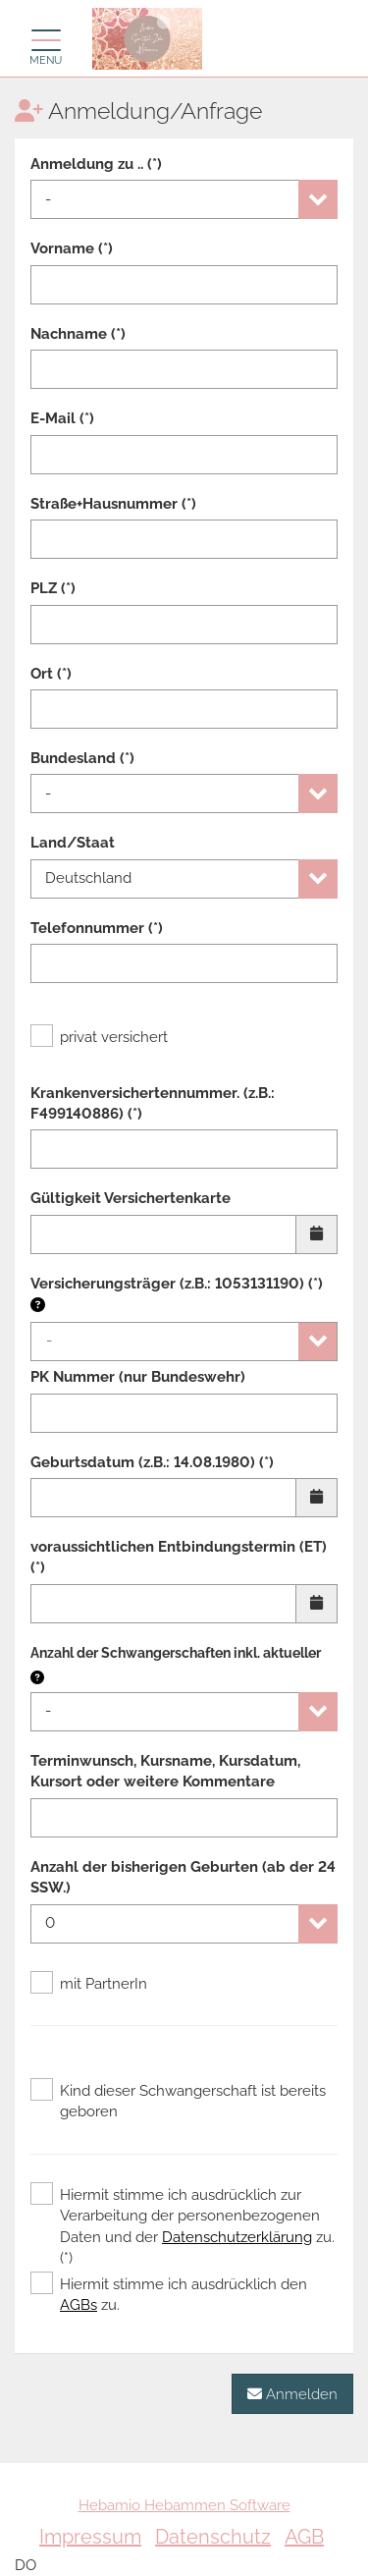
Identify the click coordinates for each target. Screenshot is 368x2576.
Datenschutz (213, 2537)
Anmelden (292, 2394)
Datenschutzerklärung (237, 2237)
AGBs (78, 2305)
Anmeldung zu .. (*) (96, 164)
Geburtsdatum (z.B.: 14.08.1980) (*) (152, 1462)
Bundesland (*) (82, 758)
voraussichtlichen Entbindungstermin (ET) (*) (178, 1557)
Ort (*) (51, 674)
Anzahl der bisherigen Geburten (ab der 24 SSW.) (183, 1877)
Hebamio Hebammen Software (184, 2505)
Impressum (90, 2537)
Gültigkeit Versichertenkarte (130, 1198)
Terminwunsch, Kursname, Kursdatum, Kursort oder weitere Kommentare (165, 1771)
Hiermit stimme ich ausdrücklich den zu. (168, 2294)
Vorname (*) (71, 248)
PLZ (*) (53, 588)
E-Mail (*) (62, 418)
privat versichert (99, 1037)
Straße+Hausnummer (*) (113, 504)
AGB (304, 2537)
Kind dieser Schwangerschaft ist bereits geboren (178, 2100)
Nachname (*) (78, 334)
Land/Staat (72, 842)
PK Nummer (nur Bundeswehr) (137, 1377)
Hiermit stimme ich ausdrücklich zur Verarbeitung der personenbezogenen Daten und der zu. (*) (182, 2226)
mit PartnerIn (88, 1984)
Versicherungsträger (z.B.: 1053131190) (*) (176, 1294)
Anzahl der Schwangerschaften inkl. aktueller (175, 1653)
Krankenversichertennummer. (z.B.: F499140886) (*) (152, 1103)
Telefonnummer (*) (96, 928)
